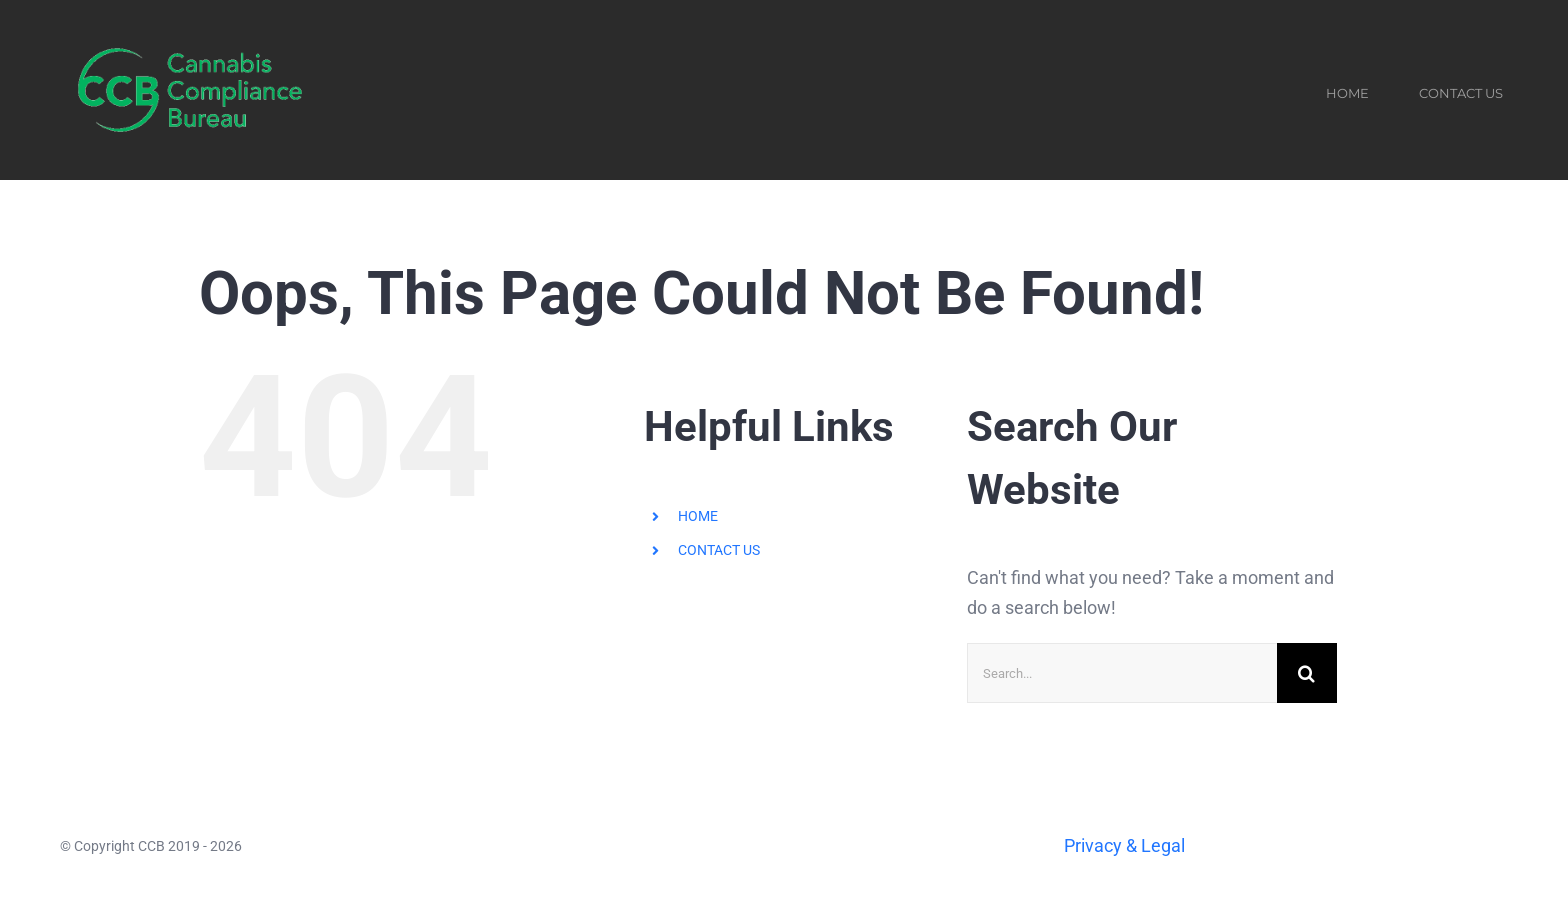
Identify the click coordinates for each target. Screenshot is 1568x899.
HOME (698, 516)
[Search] (1307, 673)
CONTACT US (719, 550)
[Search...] (1122, 673)
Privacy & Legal (1124, 845)
